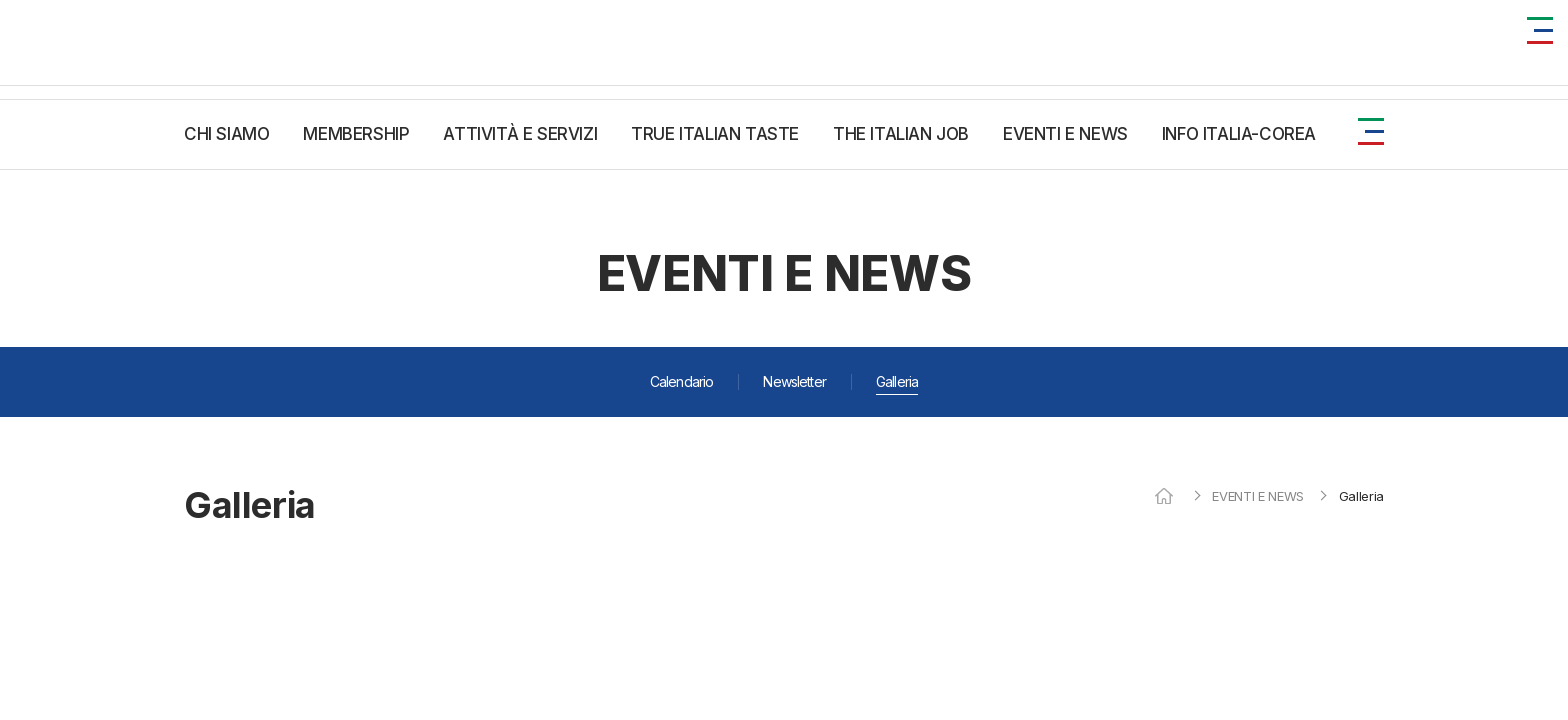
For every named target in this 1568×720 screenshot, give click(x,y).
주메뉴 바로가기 (0, 0)
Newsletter (794, 381)
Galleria (897, 381)
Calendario (682, 381)
